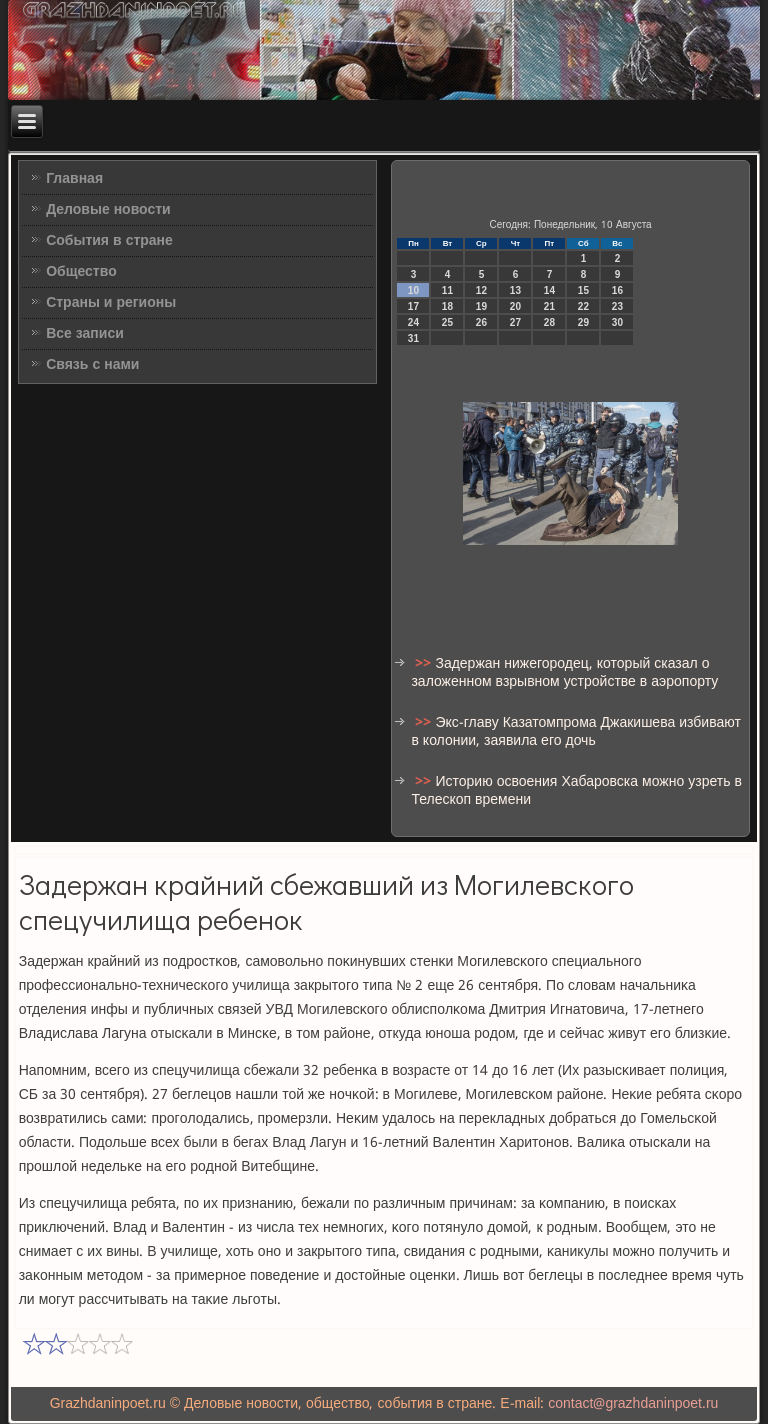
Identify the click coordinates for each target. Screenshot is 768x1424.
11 (447, 290)
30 (617, 322)
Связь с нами (92, 365)
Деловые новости (108, 210)
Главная (74, 179)
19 (481, 306)
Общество (81, 272)
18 (447, 306)
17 (413, 306)
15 (583, 290)
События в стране (109, 241)
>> (425, 664)
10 (413, 290)
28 (549, 322)
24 (413, 322)
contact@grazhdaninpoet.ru (633, 1404)
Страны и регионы (111, 303)
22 (583, 306)
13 (515, 290)
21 (549, 306)
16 (617, 290)
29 (583, 322)
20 (515, 306)
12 (481, 290)
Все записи (85, 334)
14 (549, 290)
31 (413, 338)
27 (515, 322)
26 (481, 322)
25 (447, 322)
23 (617, 306)
